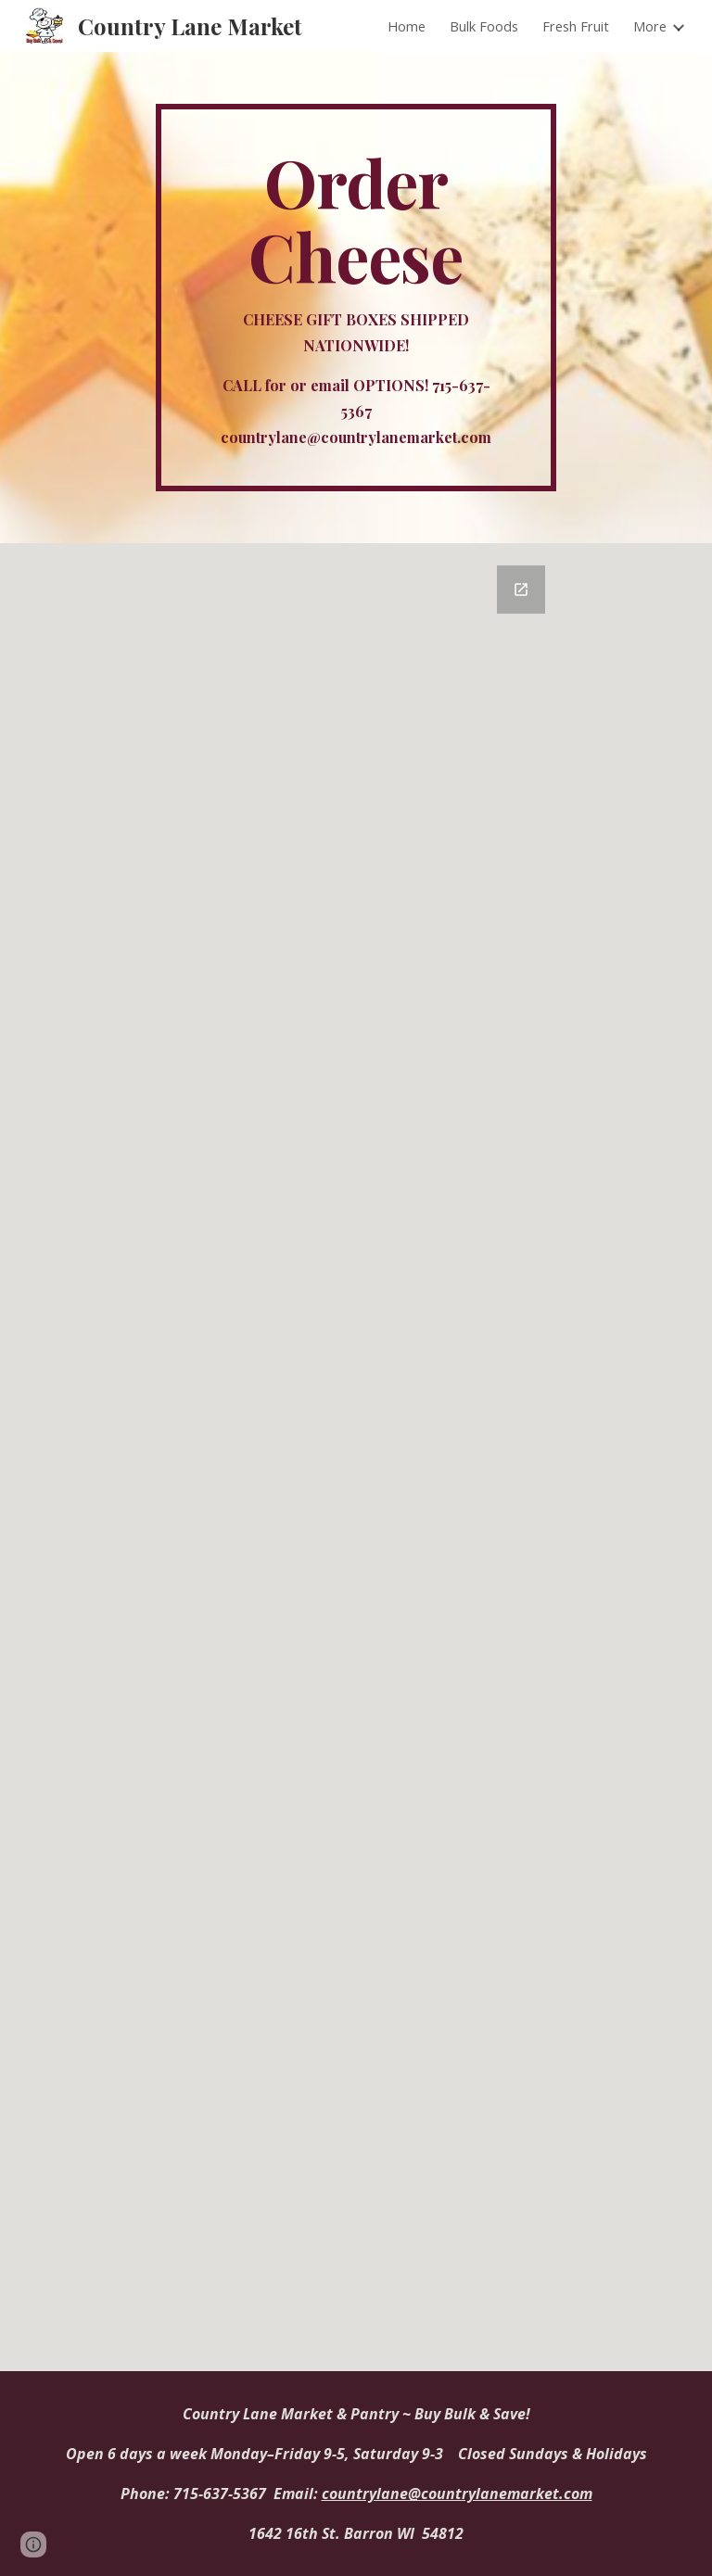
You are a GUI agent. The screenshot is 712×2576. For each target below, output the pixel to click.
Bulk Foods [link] (484, 26)
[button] (33, 2544)
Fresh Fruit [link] (575, 26)
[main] (355, 297)
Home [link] (407, 26)
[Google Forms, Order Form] (381, 1457)
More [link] (650, 26)
